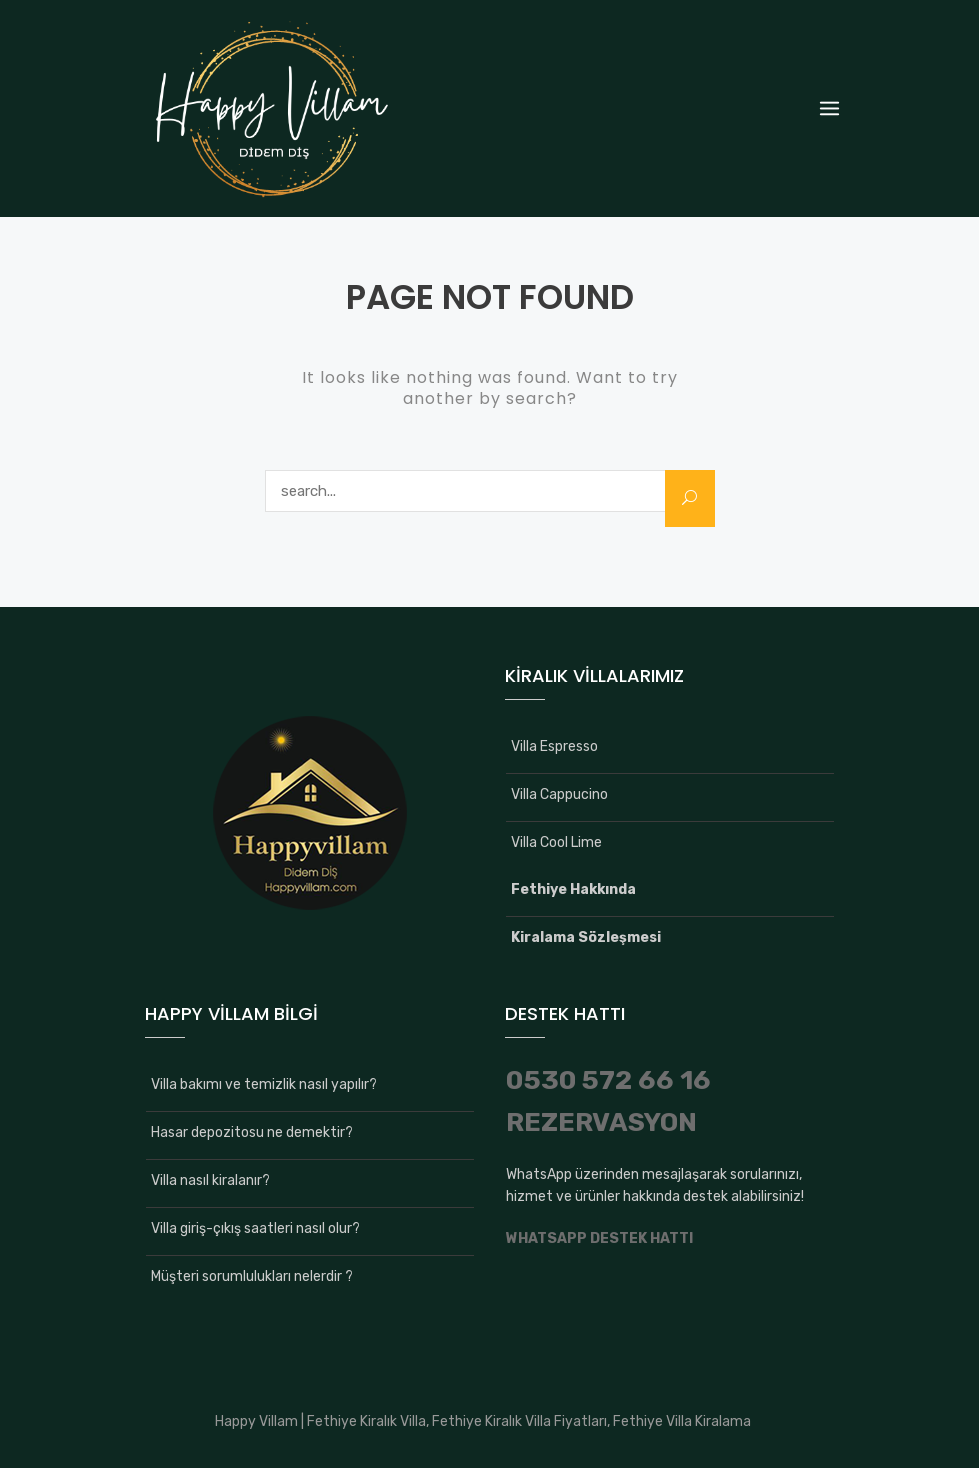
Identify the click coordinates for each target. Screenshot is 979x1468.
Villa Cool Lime (556, 842)
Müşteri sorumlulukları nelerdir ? (252, 1276)
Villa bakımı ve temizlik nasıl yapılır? (264, 1084)
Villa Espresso (554, 746)
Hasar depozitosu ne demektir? (252, 1132)
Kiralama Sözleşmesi (586, 937)
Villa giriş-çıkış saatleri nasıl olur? (255, 1228)
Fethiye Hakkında (573, 889)
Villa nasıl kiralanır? (210, 1180)
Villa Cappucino (559, 794)
